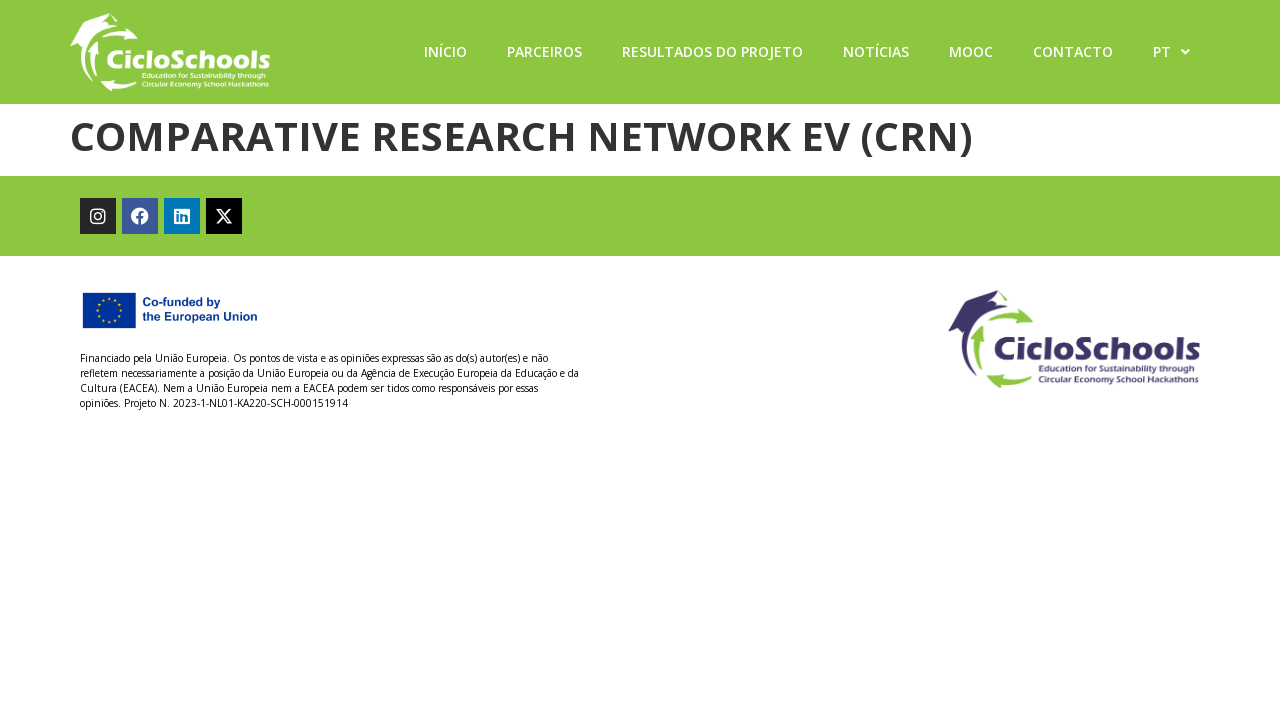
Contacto (1073, 51)
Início (445, 51)
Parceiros (544, 51)
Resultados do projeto (712, 51)
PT (1171, 52)
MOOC (971, 51)
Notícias (876, 51)
